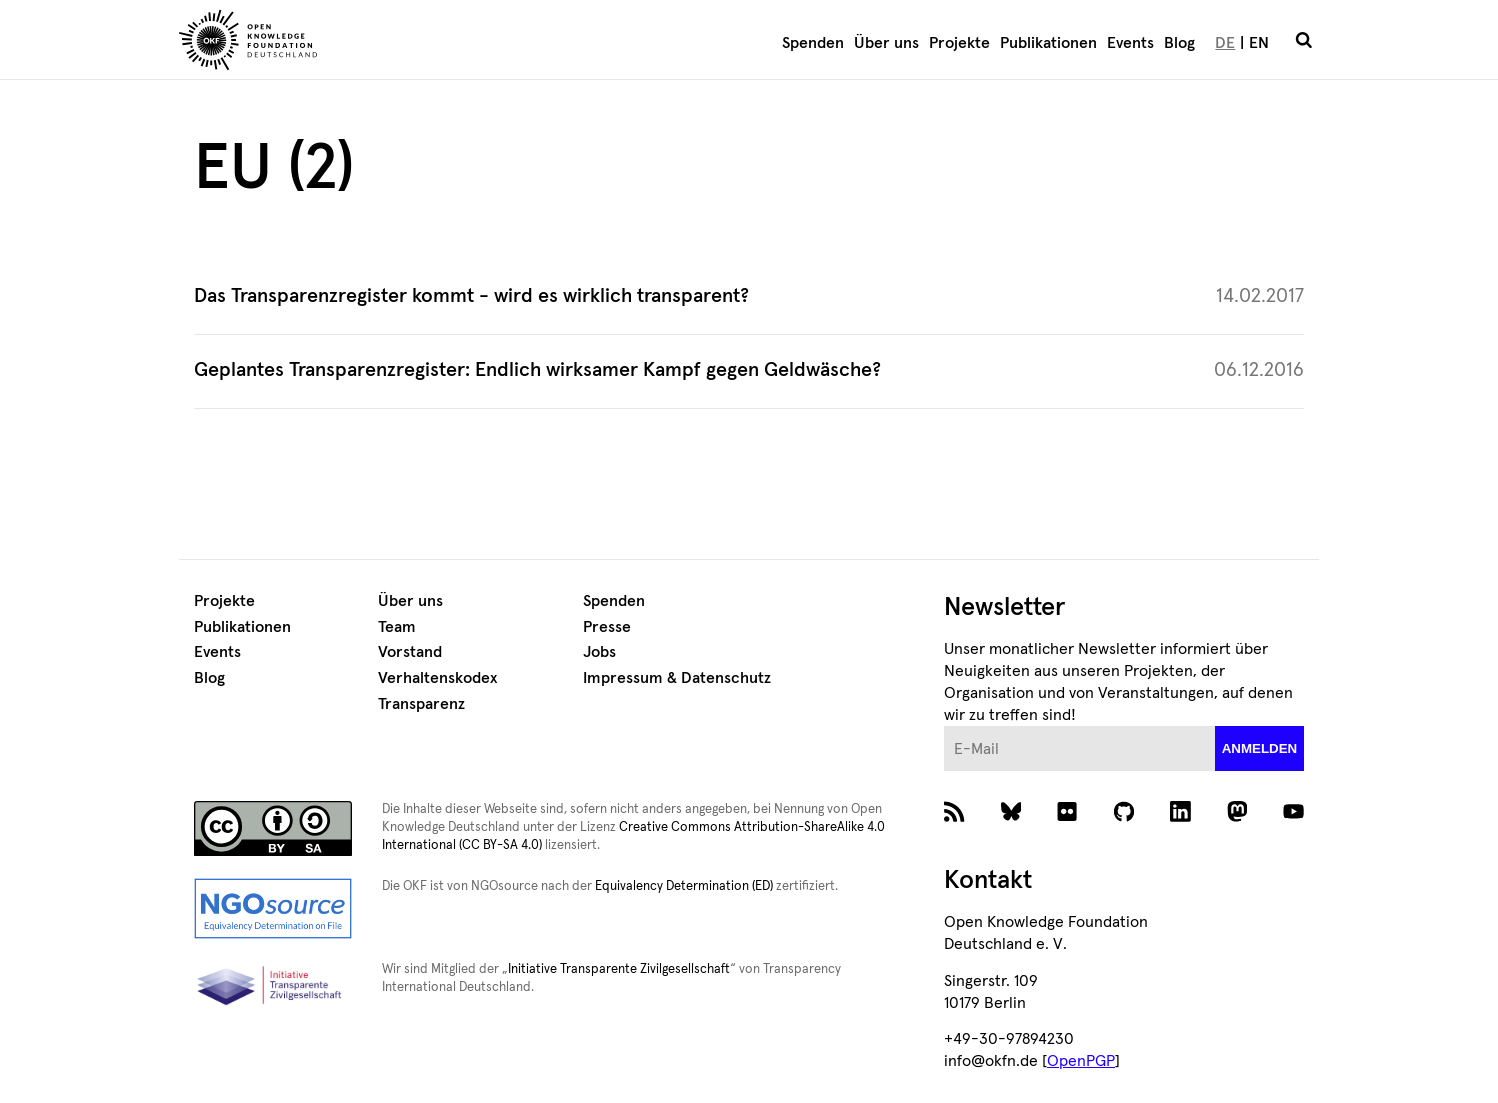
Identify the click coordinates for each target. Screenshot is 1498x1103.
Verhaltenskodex (437, 678)
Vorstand (410, 652)
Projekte (959, 43)
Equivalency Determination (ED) (684, 886)
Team (397, 627)
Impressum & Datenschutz (677, 678)
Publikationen (1048, 43)
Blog (1179, 43)
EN (1259, 43)
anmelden (1260, 748)
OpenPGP (1081, 1061)
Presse (607, 627)
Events (1130, 43)
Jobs (599, 652)
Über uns (886, 43)
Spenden (813, 43)
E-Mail (944, 726)
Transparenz (421, 704)
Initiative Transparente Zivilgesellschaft (619, 969)
